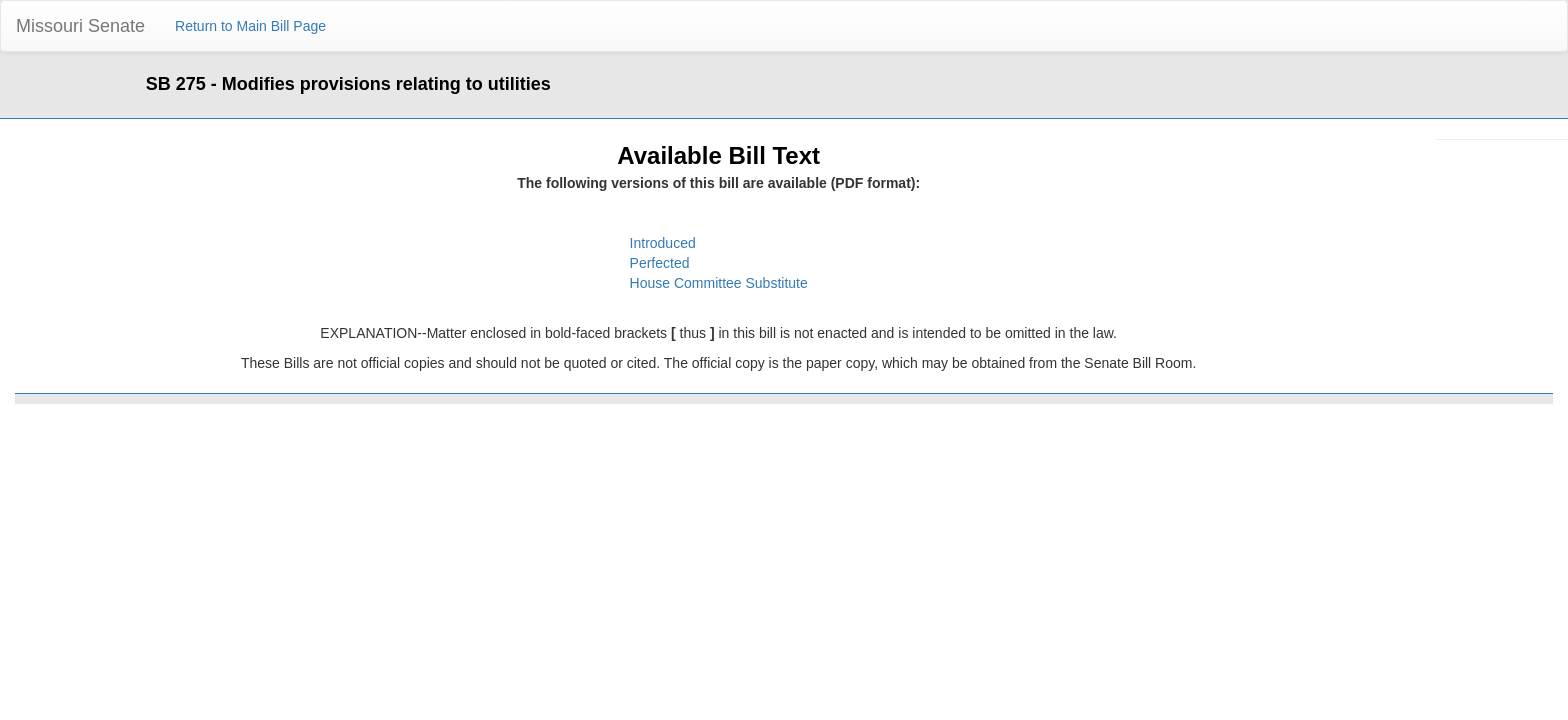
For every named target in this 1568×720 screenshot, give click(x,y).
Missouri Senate (80, 26)
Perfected (660, 263)
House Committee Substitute (719, 283)
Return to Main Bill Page (250, 26)
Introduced (663, 243)
